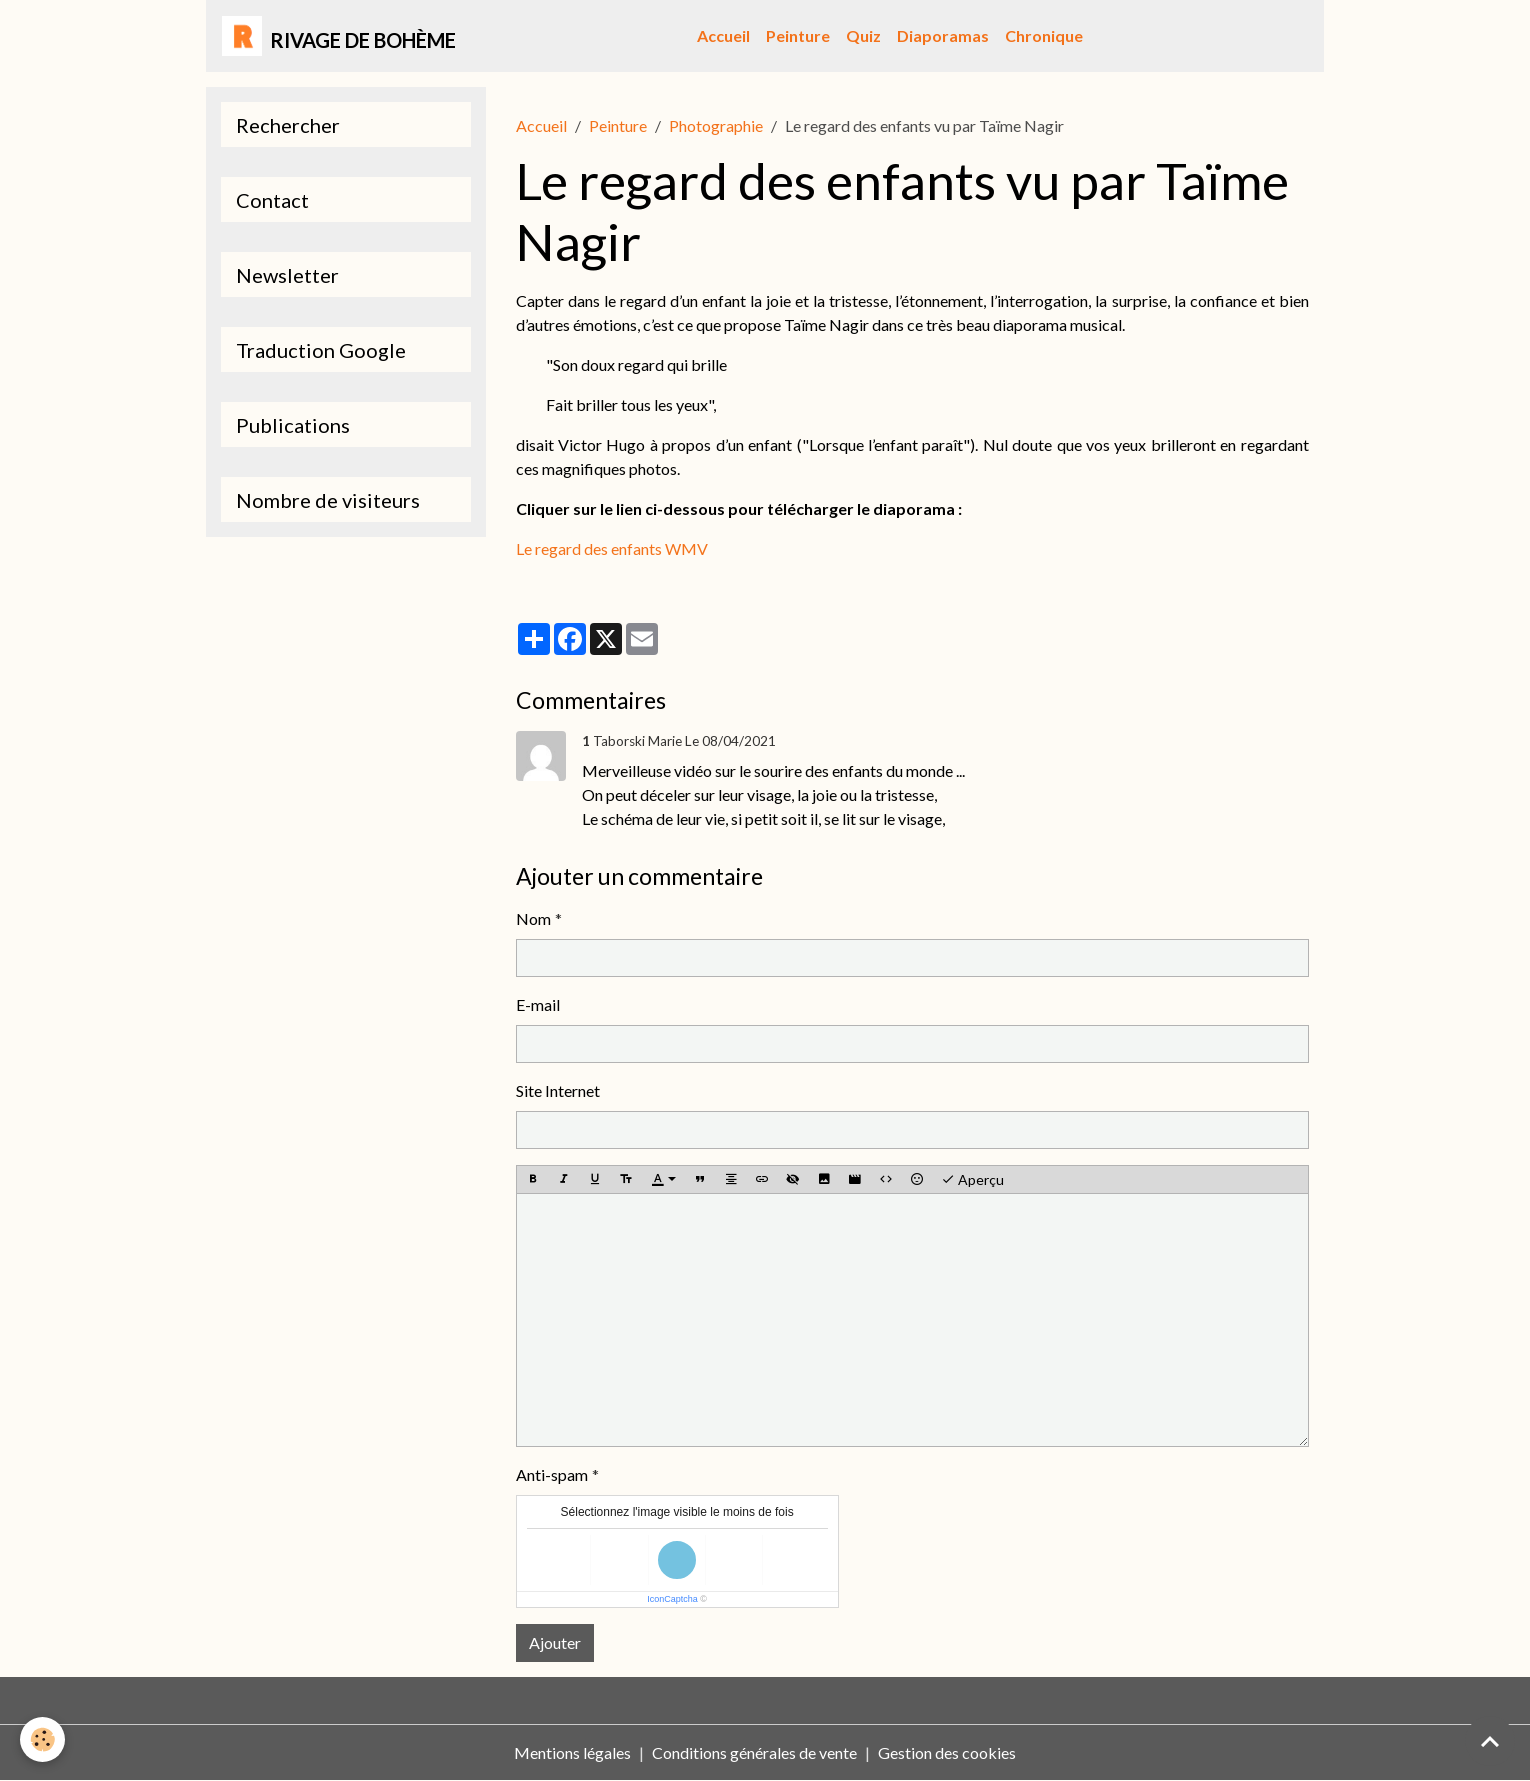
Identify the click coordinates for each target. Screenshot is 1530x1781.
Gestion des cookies (947, 1752)
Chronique (1044, 35)
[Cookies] (42, 1739)
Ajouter (555, 1642)
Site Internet (558, 1090)
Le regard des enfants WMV (612, 548)
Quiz (863, 35)
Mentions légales (572, 1752)
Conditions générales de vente (754, 1752)
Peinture (798, 35)
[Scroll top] (1490, 1741)
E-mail (538, 1004)
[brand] (339, 36)
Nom (533, 918)
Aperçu (972, 1180)
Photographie (716, 125)
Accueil (723, 35)
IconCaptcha (672, 1599)
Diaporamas (943, 35)
